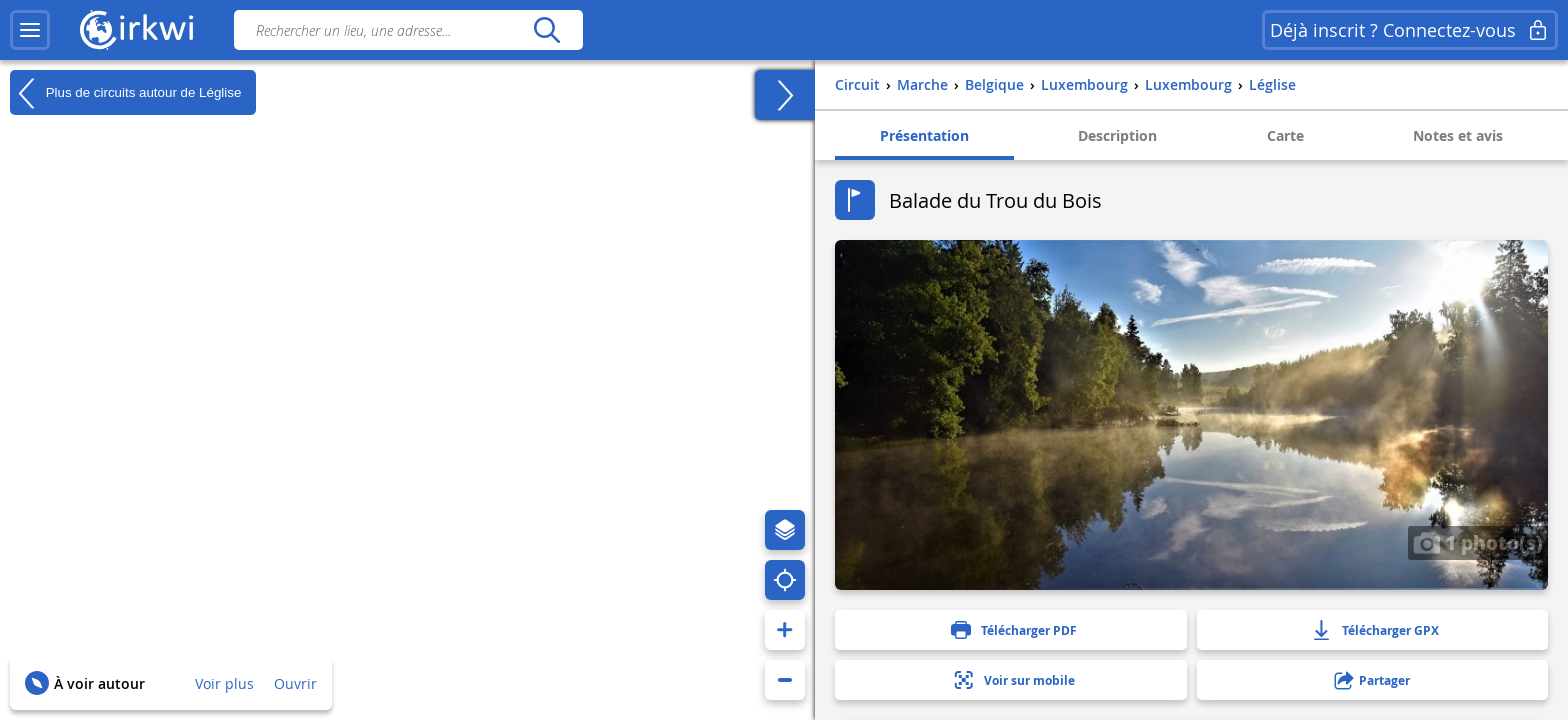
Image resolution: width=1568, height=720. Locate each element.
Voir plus (224, 683)
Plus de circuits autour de (125, 93)
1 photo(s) (1478, 542)
